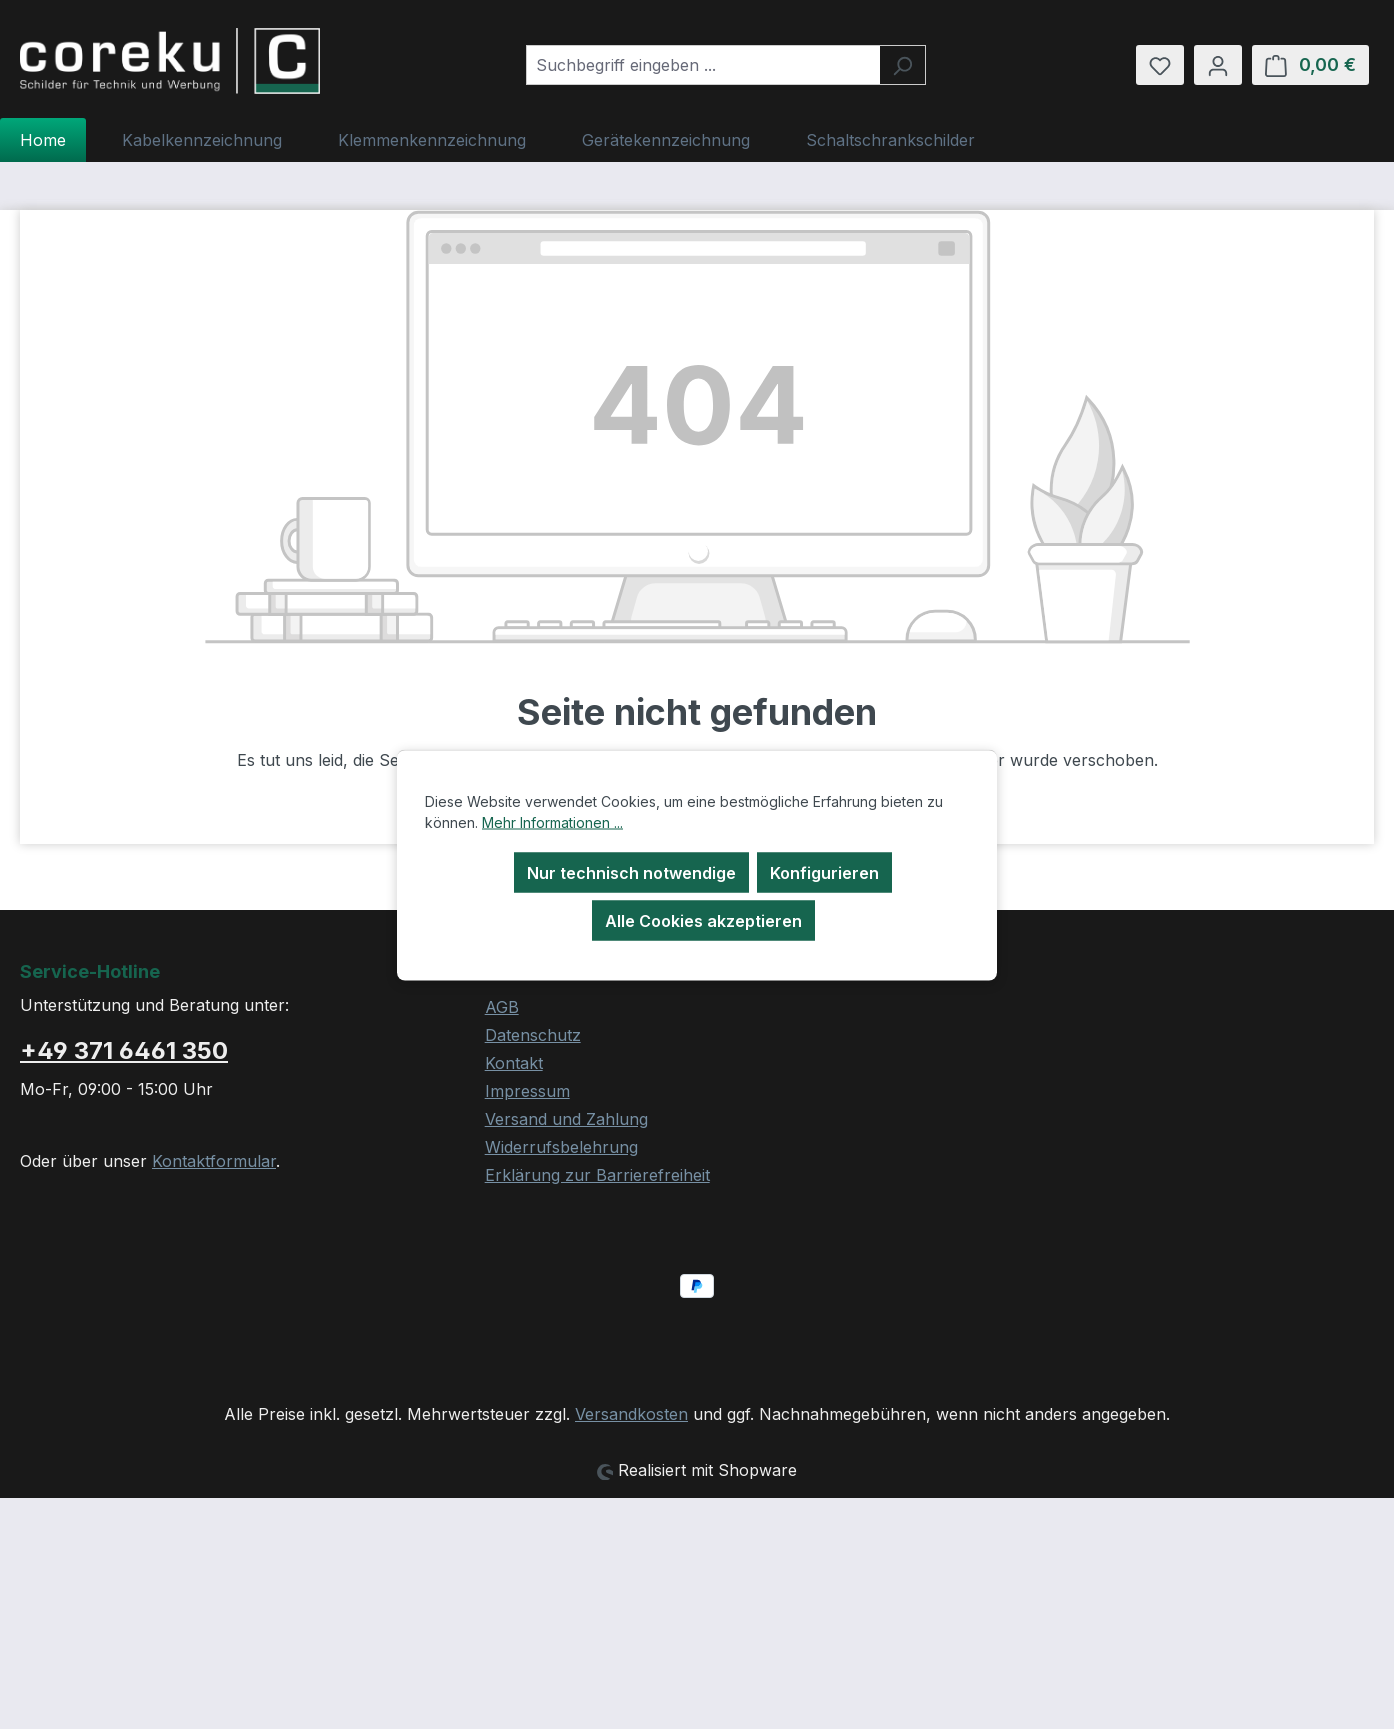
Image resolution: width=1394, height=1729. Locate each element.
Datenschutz (533, 1035)
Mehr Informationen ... (552, 821)
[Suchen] (902, 65)
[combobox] (703, 65)
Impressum (527, 1091)
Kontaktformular (214, 1161)
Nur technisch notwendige (631, 872)
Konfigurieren (824, 872)
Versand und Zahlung (566, 1119)
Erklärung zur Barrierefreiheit (597, 1175)
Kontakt (514, 1063)
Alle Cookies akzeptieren (703, 920)
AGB (502, 1007)
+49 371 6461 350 (124, 1050)
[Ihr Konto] (1218, 65)
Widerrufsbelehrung (561, 1147)
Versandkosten (631, 1414)
